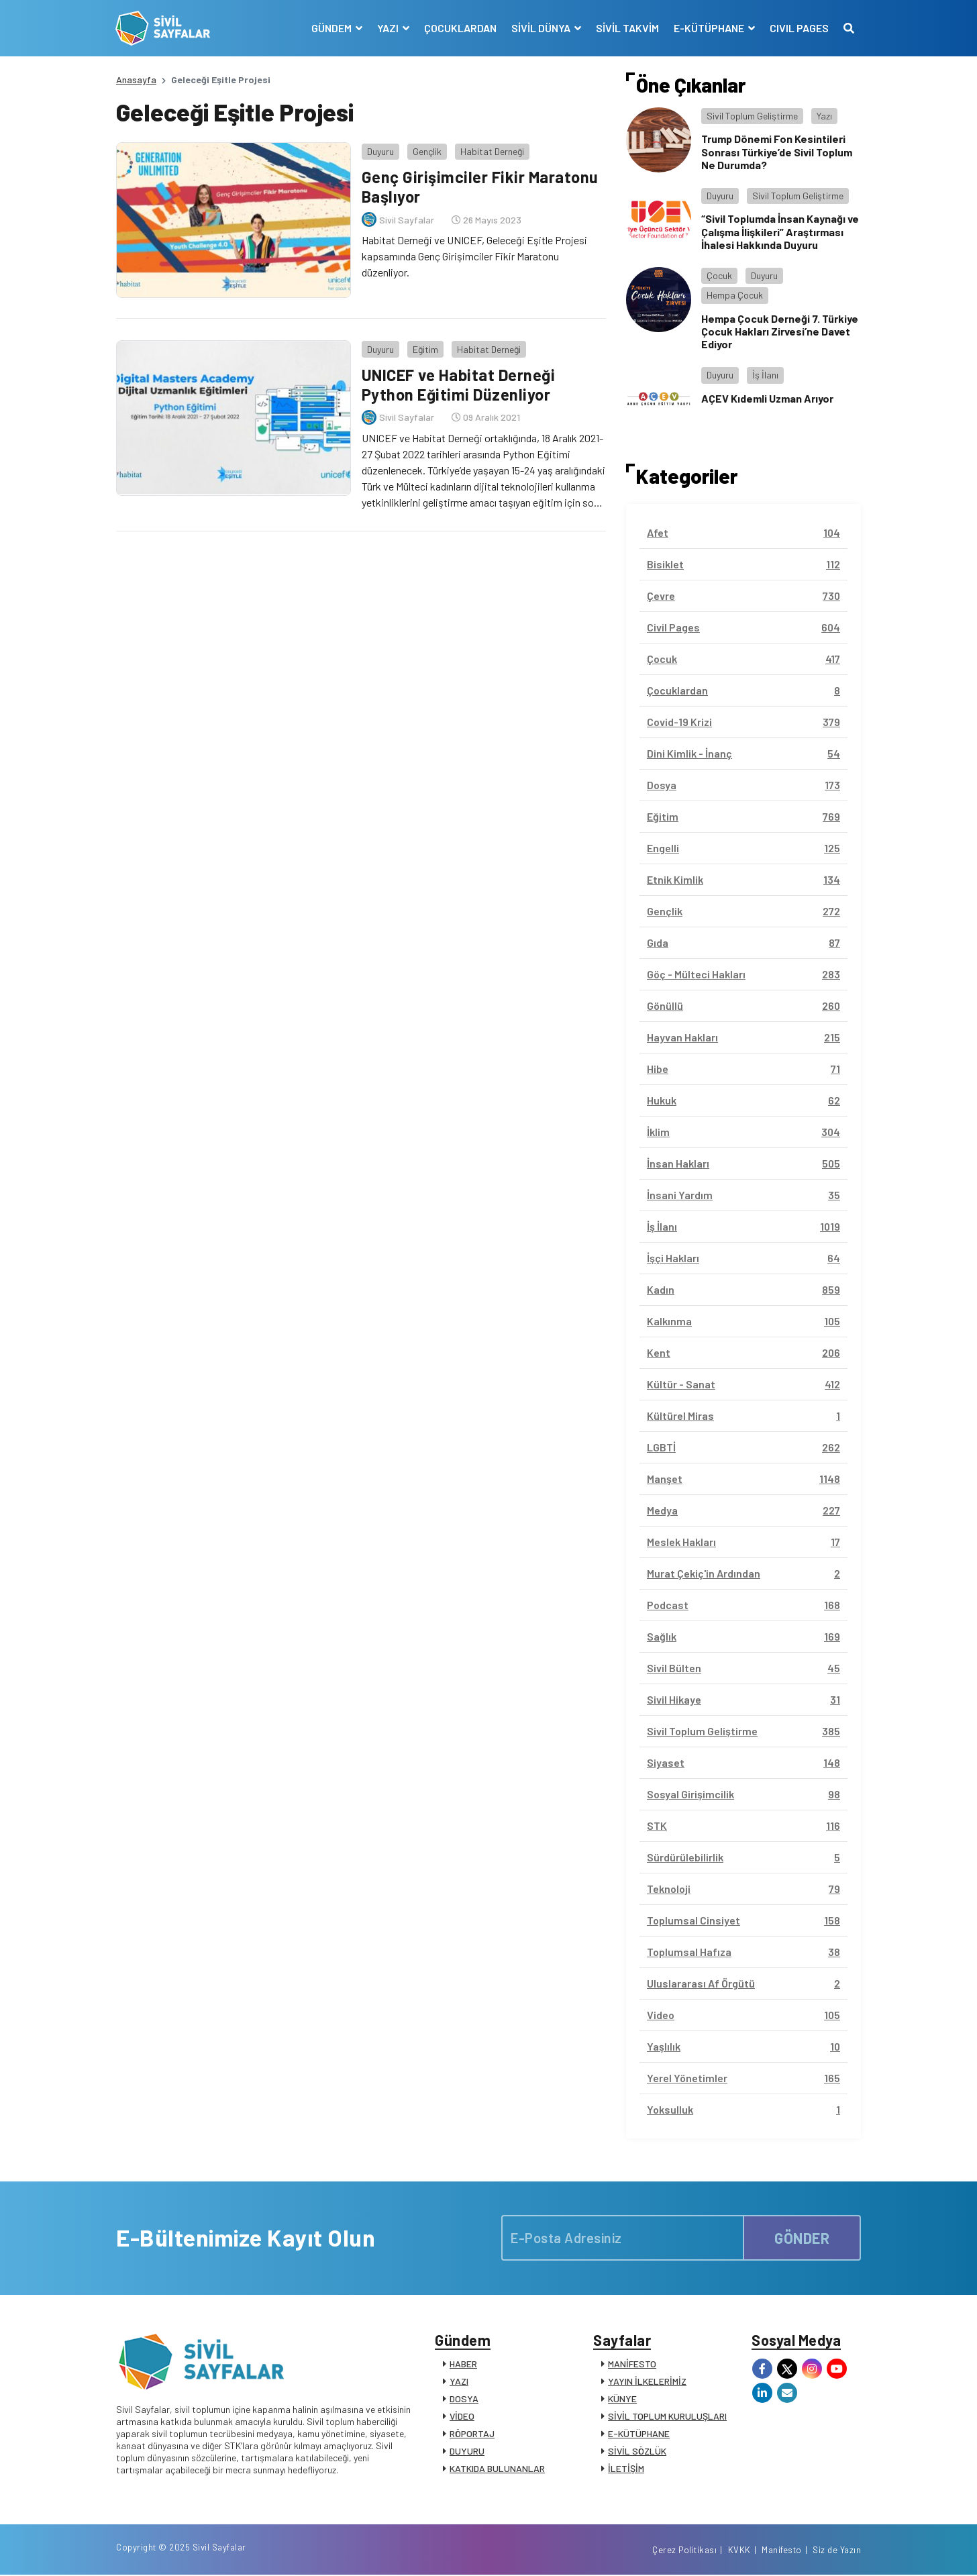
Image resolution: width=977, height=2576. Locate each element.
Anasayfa (136, 79)
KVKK (739, 2551)
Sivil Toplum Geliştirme (752, 115)
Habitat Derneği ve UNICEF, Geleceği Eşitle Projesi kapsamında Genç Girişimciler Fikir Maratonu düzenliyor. (473, 255)
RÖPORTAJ (472, 2434)
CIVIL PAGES (798, 27)
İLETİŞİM (626, 2469)
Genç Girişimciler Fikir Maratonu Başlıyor (480, 186)
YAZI (459, 2381)
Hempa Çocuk (735, 295)
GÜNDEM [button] (332, 27)
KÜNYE (622, 2399)
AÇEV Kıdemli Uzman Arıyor (767, 398)
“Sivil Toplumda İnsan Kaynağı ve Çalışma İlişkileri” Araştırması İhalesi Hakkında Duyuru (780, 231)
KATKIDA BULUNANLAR (497, 2469)
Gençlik (426, 150)
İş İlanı (765, 374)
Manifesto (782, 2551)
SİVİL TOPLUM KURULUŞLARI (667, 2416)
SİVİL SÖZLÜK (637, 2451)
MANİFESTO (632, 2364)
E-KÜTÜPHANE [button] (709, 27)
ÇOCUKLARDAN (459, 27)
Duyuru (379, 150)
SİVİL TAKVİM (626, 27)
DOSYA (464, 2399)
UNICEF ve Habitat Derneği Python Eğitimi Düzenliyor (458, 383)
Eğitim (425, 348)
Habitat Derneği (491, 150)
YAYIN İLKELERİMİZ (647, 2381)
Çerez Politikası (684, 2551)
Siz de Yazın (837, 2551)
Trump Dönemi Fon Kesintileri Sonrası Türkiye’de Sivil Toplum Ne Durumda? (776, 151)
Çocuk (719, 275)
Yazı (824, 115)
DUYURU (467, 2451)
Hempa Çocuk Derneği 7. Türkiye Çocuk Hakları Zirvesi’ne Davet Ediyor (779, 331)
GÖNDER (801, 2237)
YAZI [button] (388, 27)
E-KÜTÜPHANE (639, 2434)
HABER (463, 2364)
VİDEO (462, 2416)
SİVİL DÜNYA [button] (541, 27)
